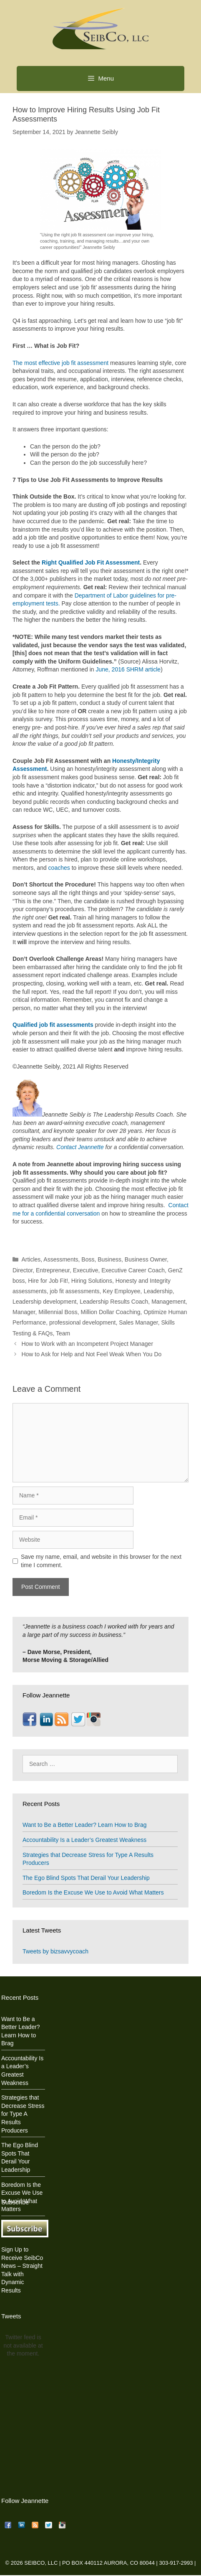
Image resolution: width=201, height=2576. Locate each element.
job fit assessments (74, 1291)
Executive (85, 1270)
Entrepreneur (53, 1270)
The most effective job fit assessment (60, 363)
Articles (30, 1259)
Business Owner (146, 1259)
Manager (24, 1312)
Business (109, 1259)
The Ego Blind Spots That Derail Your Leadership (86, 1877)
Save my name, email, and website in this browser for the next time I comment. (101, 1560)
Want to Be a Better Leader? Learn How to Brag (85, 1824)
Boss (87, 1259)
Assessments (60, 1259)
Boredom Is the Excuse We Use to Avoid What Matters (93, 1892)
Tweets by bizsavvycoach (55, 1951)
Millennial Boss (57, 1312)
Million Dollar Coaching (110, 1312)
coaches (59, 867)
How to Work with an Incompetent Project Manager (87, 1343)
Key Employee (121, 1291)
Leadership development (44, 1301)
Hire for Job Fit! (48, 1280)
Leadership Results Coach (114, 1301)
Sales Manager (138, 1322)
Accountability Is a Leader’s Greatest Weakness (84, 1839)
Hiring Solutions (91, 1280)
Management (168, 1301)
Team (63, 1333)
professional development (82, 1322)
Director (23, 1270)
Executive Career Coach (133, 1270)
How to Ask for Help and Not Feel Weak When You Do (91, 1354)
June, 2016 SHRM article (128, 669)
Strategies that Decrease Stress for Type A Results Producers (22, 2113)
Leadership (157, 1291)
